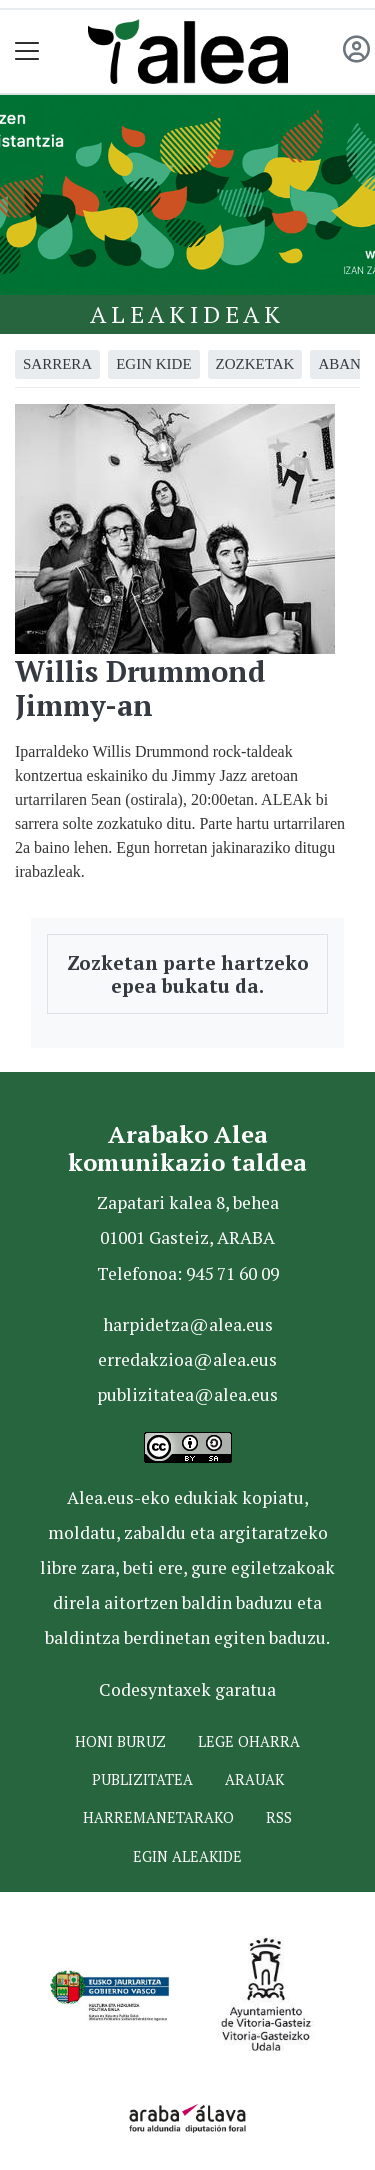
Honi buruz (120, 1741)
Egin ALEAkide (187, 1856)
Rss (279, 1817)
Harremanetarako (158, 1817)
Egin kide (153, 364)
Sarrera (57, 364)
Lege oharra (249, 1741)
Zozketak (255, 364)
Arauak (254, 1779)
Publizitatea (142, 1779)
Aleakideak (187, 314)
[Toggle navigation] (27, 51)
